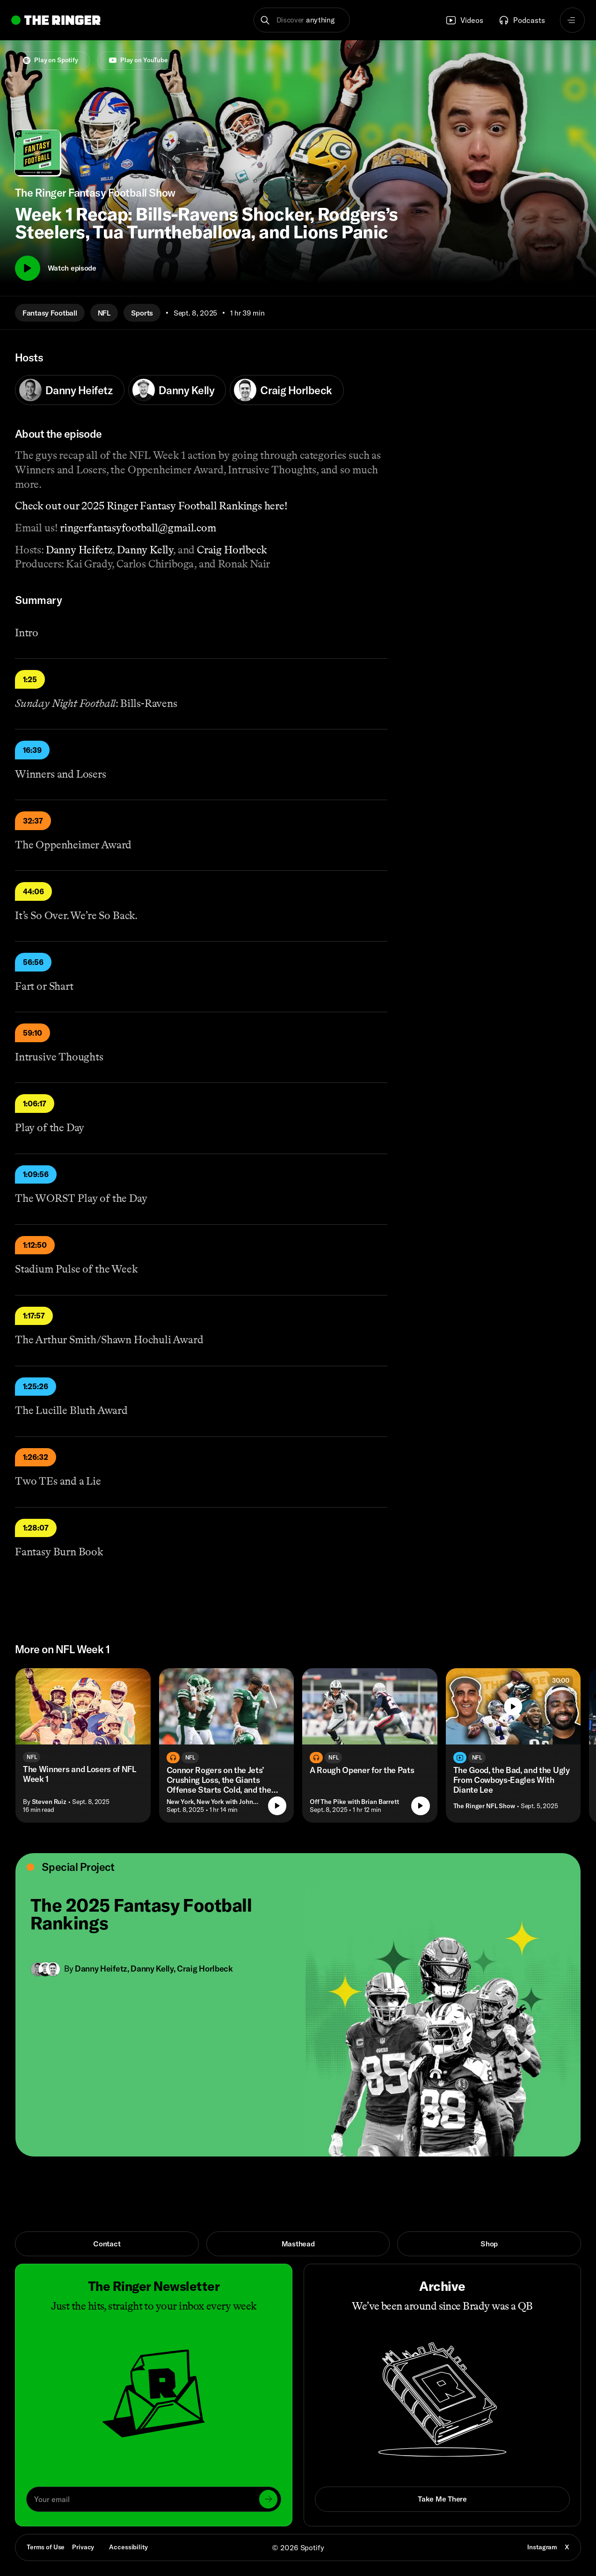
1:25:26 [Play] (35, 1386)
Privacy (83, 2547)
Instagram (542, 2547)
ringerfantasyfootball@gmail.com (138, 527)
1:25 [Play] (30, 679)
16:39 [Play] (32, 750)
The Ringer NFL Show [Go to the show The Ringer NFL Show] (484, 1806)
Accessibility (128, 2547)
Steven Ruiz (49, 1801)
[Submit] (268, 2499)
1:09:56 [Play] (36, 1174)
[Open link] (298, 2004)
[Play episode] (277, 1805)
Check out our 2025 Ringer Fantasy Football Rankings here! (151, 505)
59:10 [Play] (32, 1033)
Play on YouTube (138, 60)
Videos (464, 20)
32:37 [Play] (33, 820)
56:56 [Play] (33, 962)
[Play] (27, 268)
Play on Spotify (50, 60)
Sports (142, 312)
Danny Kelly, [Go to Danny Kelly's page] (154, 1968)
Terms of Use (46, 2547)
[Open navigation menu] (572, 20)
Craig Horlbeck (283, 390)
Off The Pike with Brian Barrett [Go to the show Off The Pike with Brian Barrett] (354, 1802)
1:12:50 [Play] (35, 1245)
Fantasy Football (49, 312)
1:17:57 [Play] (34, 1315)
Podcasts (521, 20)
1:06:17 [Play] (34, 1103)
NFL (104, 312)
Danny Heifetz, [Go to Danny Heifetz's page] (103, 1968)
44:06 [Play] (33, 891)
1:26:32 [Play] (35, 1457)
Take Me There (442, 2498)
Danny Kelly (173, 390)
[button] (302, 20)
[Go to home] (56, 20)
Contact (106, 2243)
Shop (489, 2243)
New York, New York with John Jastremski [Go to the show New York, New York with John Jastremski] (214, 1802)
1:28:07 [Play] (36, 1527)
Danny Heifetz (66, 390)
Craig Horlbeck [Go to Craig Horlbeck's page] (205, 1968)
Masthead (298, 2243)
